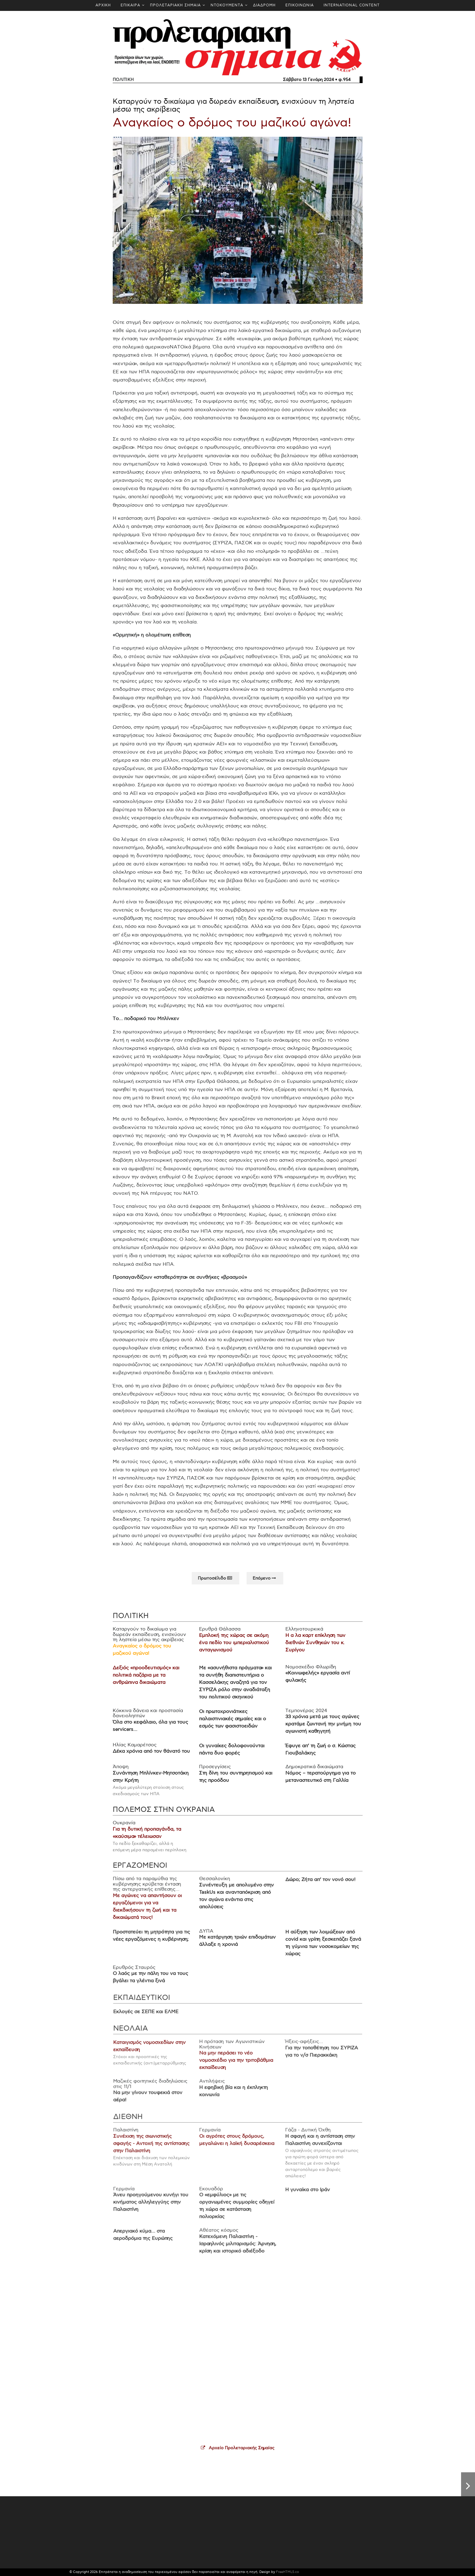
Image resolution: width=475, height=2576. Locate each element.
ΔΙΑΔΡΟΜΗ (264, 5)
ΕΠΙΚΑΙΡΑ (130, 5)
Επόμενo (265, 1584)
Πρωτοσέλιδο (215, 1584)
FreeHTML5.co (287, 2572)
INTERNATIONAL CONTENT (352, 5)
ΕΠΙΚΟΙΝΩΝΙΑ (299, 5)
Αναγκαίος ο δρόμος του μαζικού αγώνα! (232, 123)
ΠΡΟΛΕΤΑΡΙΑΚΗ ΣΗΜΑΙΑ (175, 5)
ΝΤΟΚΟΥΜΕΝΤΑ (227, 5)
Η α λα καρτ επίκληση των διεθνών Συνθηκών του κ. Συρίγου (312, 1651)
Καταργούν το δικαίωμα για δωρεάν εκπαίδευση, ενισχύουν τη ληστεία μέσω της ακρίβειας (233, 105)
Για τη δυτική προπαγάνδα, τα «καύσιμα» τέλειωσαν (151, 1838)
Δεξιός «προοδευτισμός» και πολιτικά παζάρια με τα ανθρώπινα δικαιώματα (149, 1682)
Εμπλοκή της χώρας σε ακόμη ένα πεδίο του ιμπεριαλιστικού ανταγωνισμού (233, 1651)
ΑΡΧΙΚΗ (103, 5)
